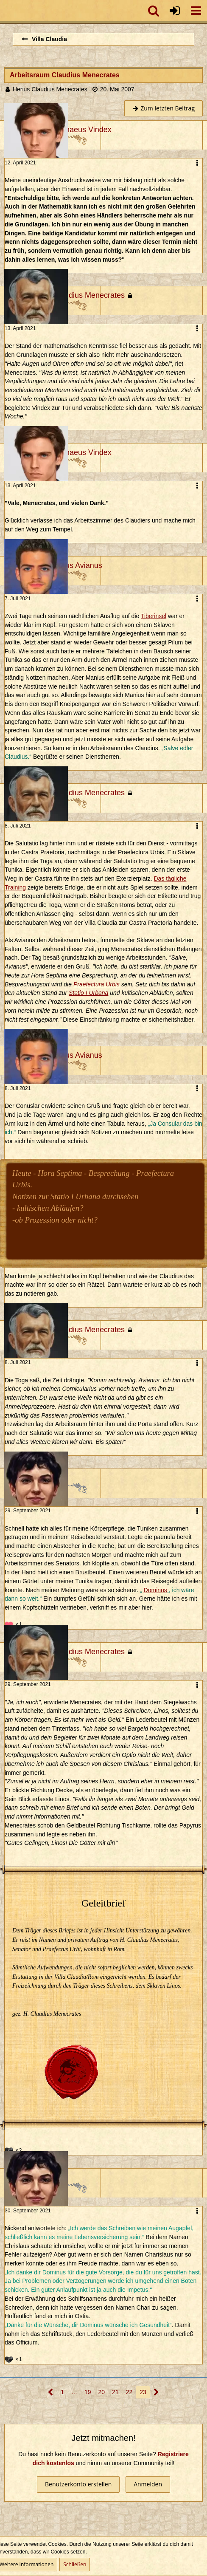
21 (115, 2392)
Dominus (155, 1590)
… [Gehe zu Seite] (74, 2392)
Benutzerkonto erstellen (78, 2484)
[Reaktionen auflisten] (14, 1623)
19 (87, 2392)
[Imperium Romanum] (4, 10)
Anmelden (148, 2484)
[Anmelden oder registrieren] (174, 10)
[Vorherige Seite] (51, 2392)
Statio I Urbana (88, 992)
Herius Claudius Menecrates (50, 89)
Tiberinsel (153, 616)
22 (129, 2392)
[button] (195, 10)
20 (101, 2392)
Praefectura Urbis (96, 984)
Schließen (74, 2564)
